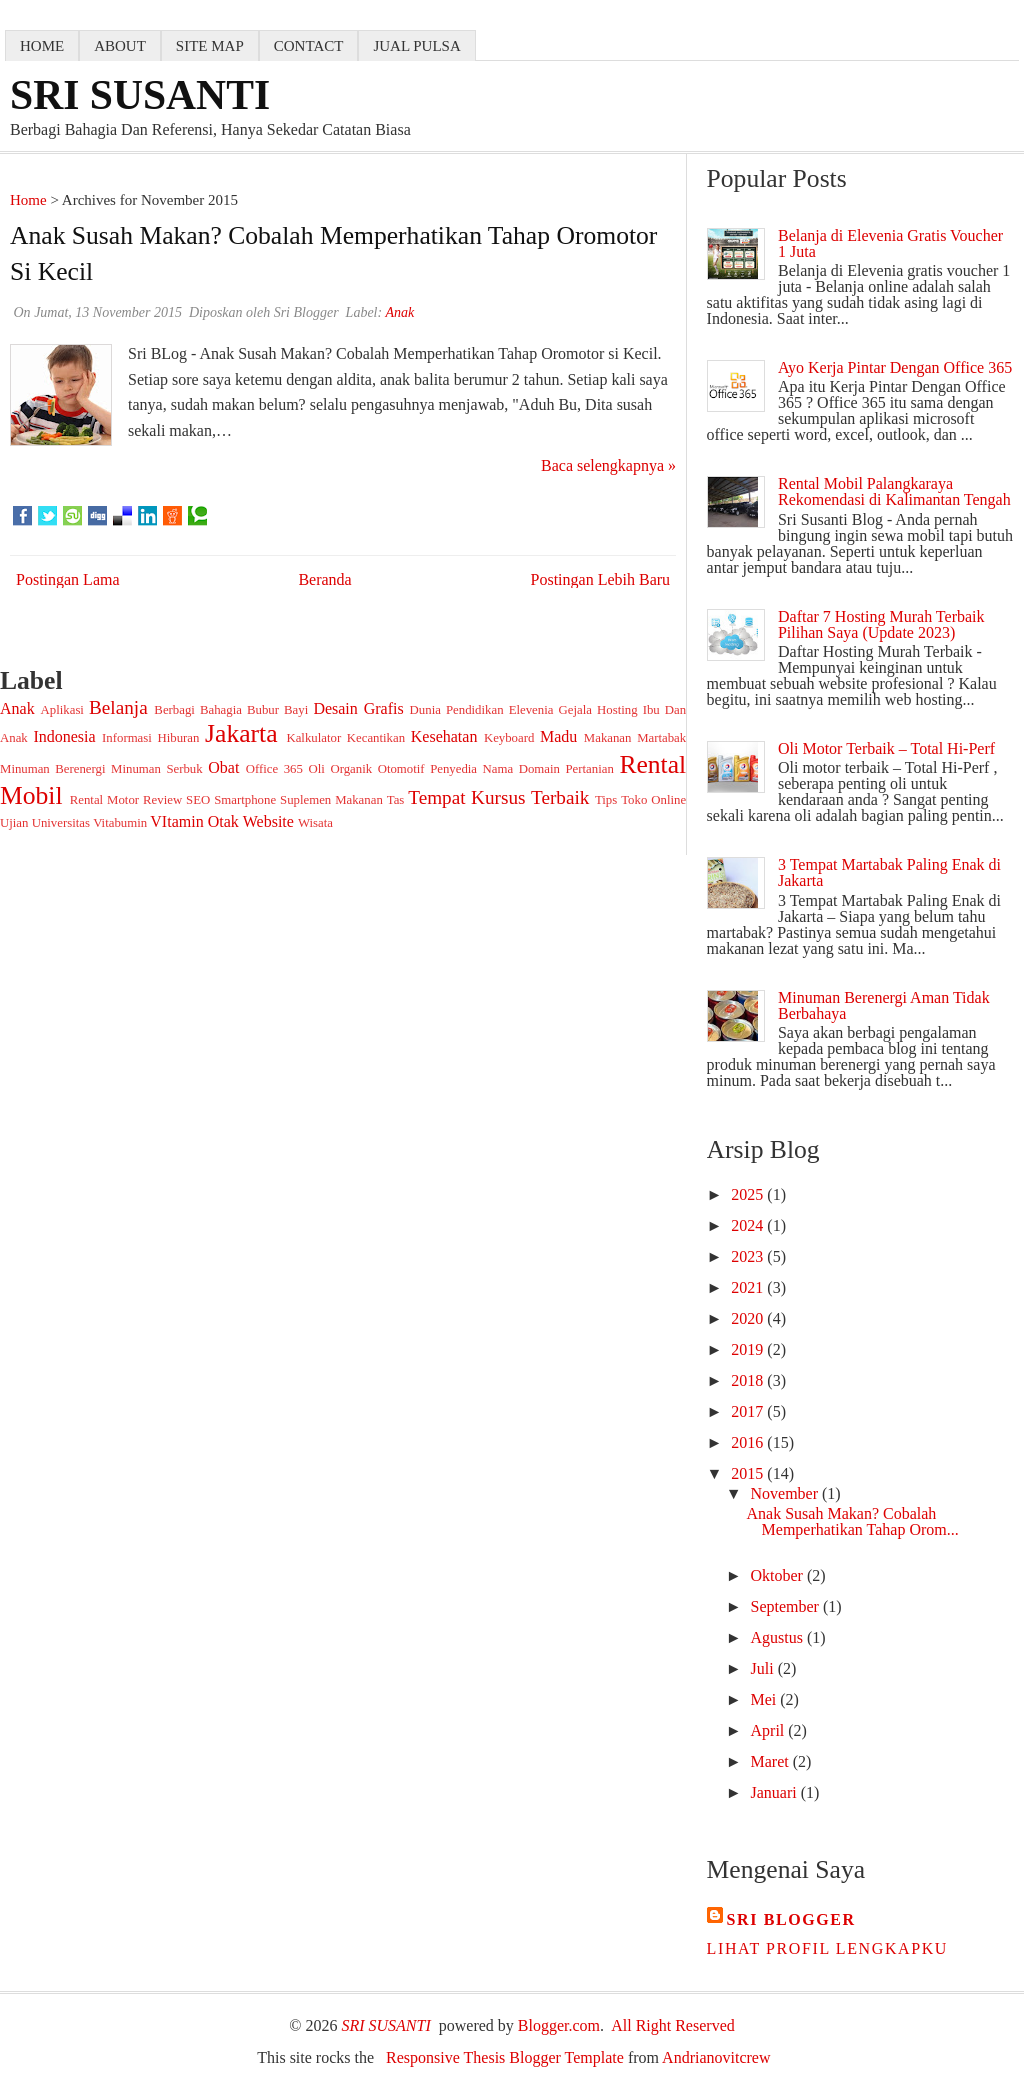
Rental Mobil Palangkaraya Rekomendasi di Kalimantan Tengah (894, 491)
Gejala (575, 710)
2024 (749, 1225)
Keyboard (509, 738)
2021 (749, 1287)
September (787, 1606)
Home (28, 200)
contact (309, 46)
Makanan (608, 738)
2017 (749, 1411)
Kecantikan (376, 738)
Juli (764, 1668)
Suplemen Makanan (331, 800)
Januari (776, 1792)
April (770, 1730)
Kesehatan (444, 736)
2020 (749, 1318)
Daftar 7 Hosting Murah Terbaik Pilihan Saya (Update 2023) (881, 624)
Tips (606, 800)
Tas (396, 800)
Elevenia (531, 710)
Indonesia (64, 736)
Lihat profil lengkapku (827, 1948)
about (120, 46)
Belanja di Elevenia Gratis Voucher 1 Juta (890, 243)
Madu (558, 736)
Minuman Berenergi (53, 769)
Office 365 (274, 769)
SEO (198, 800)
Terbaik (560, 797)
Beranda (324, 579)
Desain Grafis (358, 708)
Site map (210, 46)
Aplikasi (62, 710)
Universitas (61, 823)
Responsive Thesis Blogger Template (505, 2057)
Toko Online (653, 800)
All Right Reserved (673, 2025)
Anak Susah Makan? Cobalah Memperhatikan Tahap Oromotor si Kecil (333, 253)
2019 (749, 1349)
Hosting (617, 710)
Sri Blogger (791, 1919)
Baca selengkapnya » (608, 465)
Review (162, 800)
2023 (749, 1256)
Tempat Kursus (466, 797)
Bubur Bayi (277, 710)
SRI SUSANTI (140, 95)
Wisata (315, 823)
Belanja (118, 707)
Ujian (14, 823)
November (787, 1493)
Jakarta (241, 733)
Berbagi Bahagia (198, 710)
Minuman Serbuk (157, 769)
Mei (766, 1699)
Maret (772, 1761)
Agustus (779, 1637)
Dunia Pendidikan (457, 710)
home (42, 46)
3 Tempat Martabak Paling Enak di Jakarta (889, 872)
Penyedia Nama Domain (495, 769)
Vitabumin (120, 823)
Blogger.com (559, 2025)
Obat (223, 767)
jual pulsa (416, 46)
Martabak (661, 738)
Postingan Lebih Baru (601, 579)
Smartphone (245, 800)
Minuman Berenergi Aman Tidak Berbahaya (884, 1005)
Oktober (779, 1575)
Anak (17, 708)
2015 (749, 1473)
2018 (749, 1380)
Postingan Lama (68, 579)
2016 (749, 1442)
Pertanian (590, 769)
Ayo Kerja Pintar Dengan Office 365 (895, 367)
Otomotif (401, 769)
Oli (316, 769)
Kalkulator (313, 738)
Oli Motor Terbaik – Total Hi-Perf (886, 748)
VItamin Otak (194, 821)
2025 (749, 1194)
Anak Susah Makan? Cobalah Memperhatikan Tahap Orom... (853, 1521)
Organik (351, 769)
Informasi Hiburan (150, 738)
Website (268, 821)
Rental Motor (104, 800)
